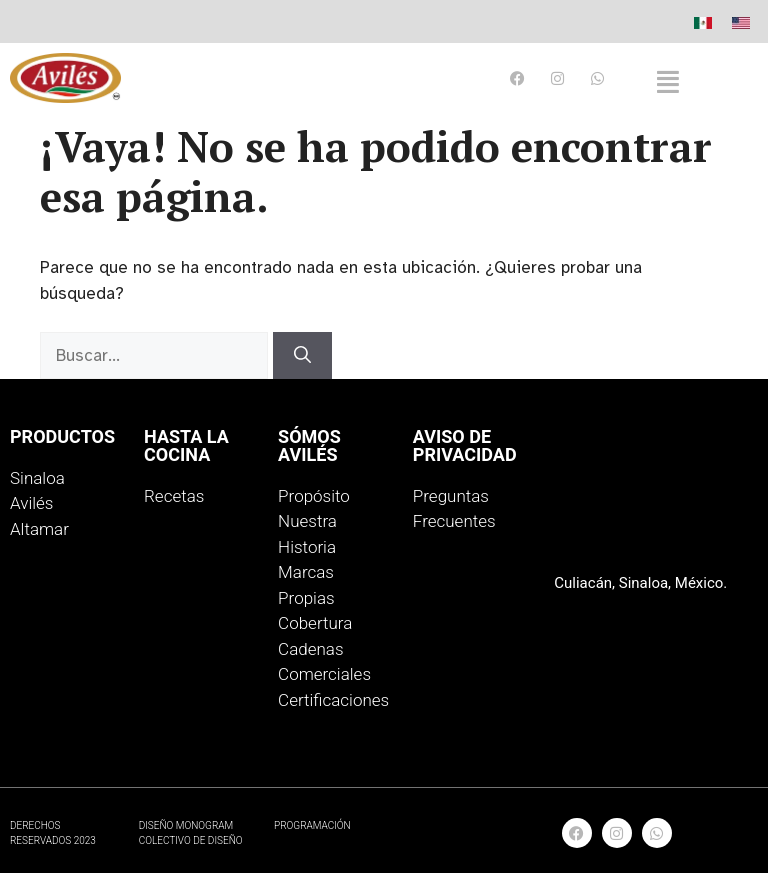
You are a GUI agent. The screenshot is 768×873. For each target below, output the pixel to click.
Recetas (174, 496)
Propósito (314, 496)
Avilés (31, 503)
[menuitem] (703, 22)
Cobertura (315, 623)
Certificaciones (333, 700)
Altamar (39, 529)
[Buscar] (302, 356)
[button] (668, 82)
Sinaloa (37, 478)
